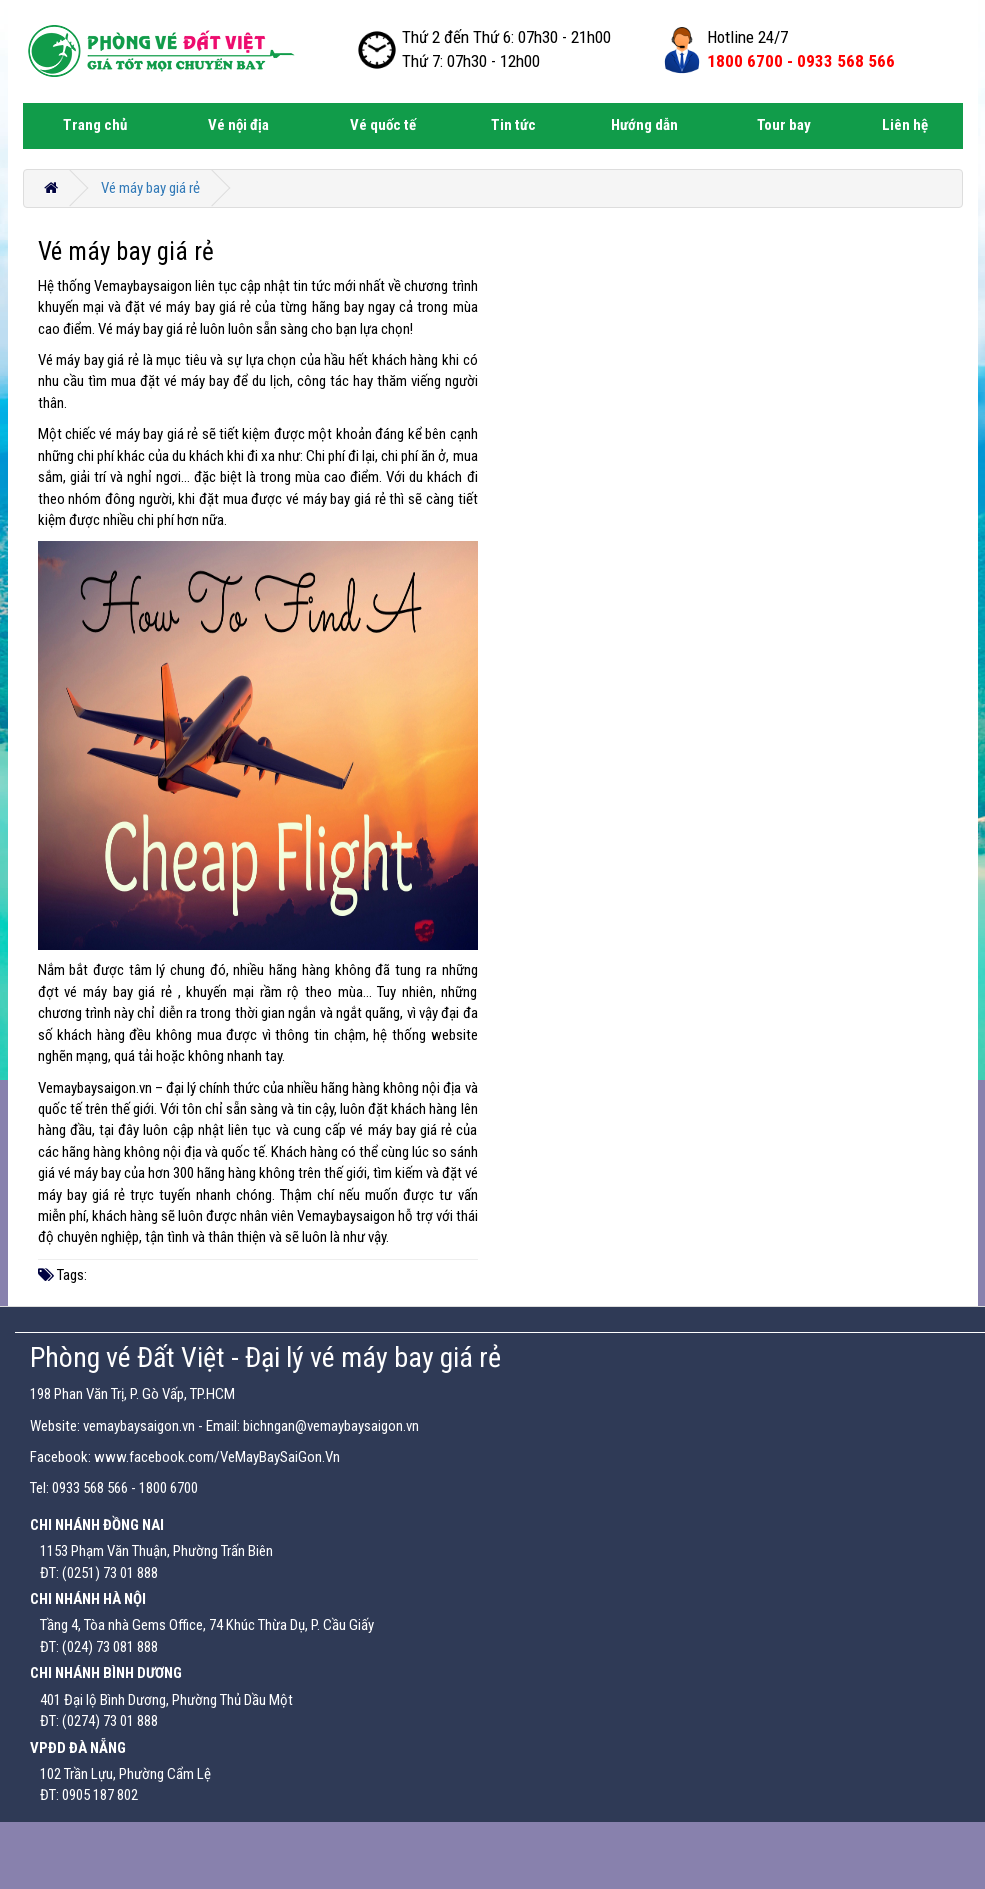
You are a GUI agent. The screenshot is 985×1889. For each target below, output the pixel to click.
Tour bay (784, 125)
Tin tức (513, 125)
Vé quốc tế (383, 125)
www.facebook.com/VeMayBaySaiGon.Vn (217, 1457)
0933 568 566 (90, 1488)
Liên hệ (905, 125)
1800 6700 (168, 1488)
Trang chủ (95, 125)
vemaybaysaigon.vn (139, 1426)
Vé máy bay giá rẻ (150, 188)
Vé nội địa (238, 125)
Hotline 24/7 (747, 37)
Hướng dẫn (644, 125)
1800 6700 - (801, 61)
